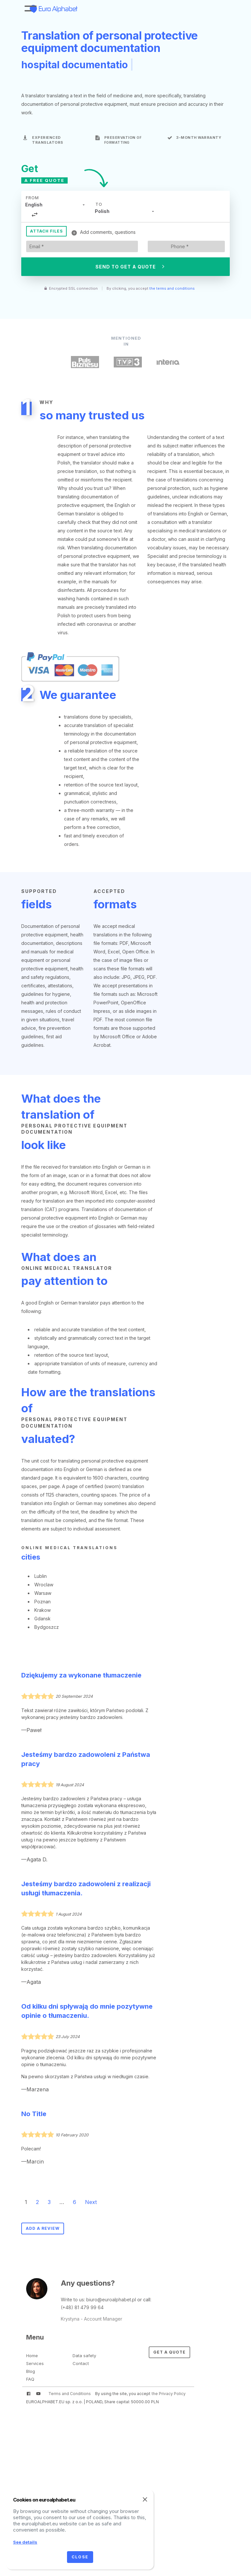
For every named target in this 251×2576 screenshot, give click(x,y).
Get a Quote (169, 2352)
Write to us (72, 2299)
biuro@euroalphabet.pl (111, 2299)
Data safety (84, 2355)
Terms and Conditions (69, 2393)
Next (91, 2202)
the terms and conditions (172, 288)
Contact (81, 2363)
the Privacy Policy (169, 2393)
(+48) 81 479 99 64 (82, 2307)
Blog (30, 2371)
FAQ (30, 2379)
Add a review (42, 2228)
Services (35, 2363)
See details (25, 2542)
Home (32, 2355)
